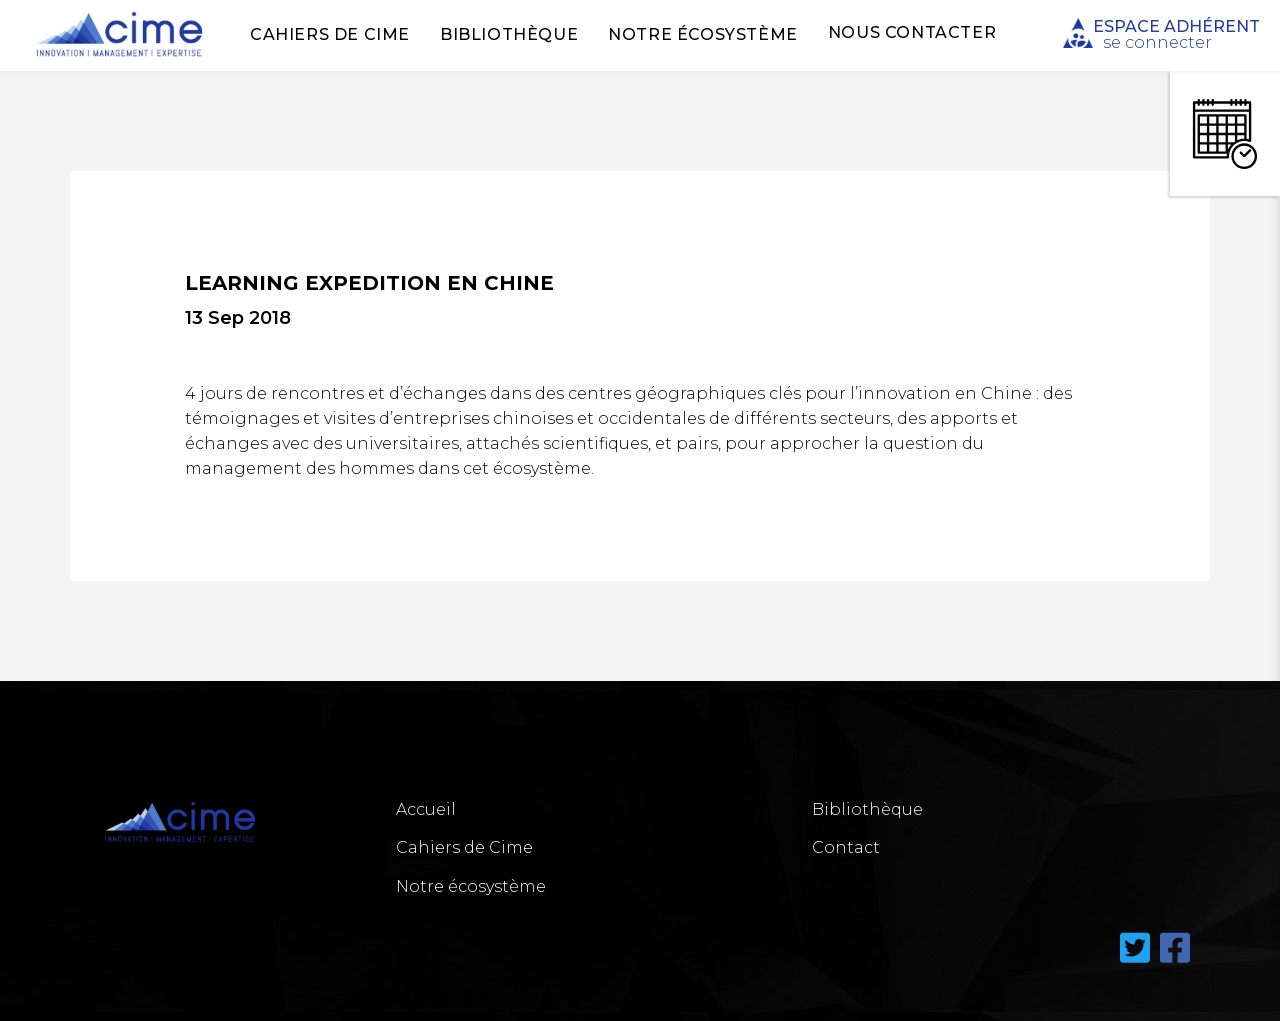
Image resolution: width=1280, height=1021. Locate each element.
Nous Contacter (912, 32)
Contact (846, 847)
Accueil (426, 809)
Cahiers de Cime (330, 34)
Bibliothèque (509, 34)
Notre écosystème (703, 34)
